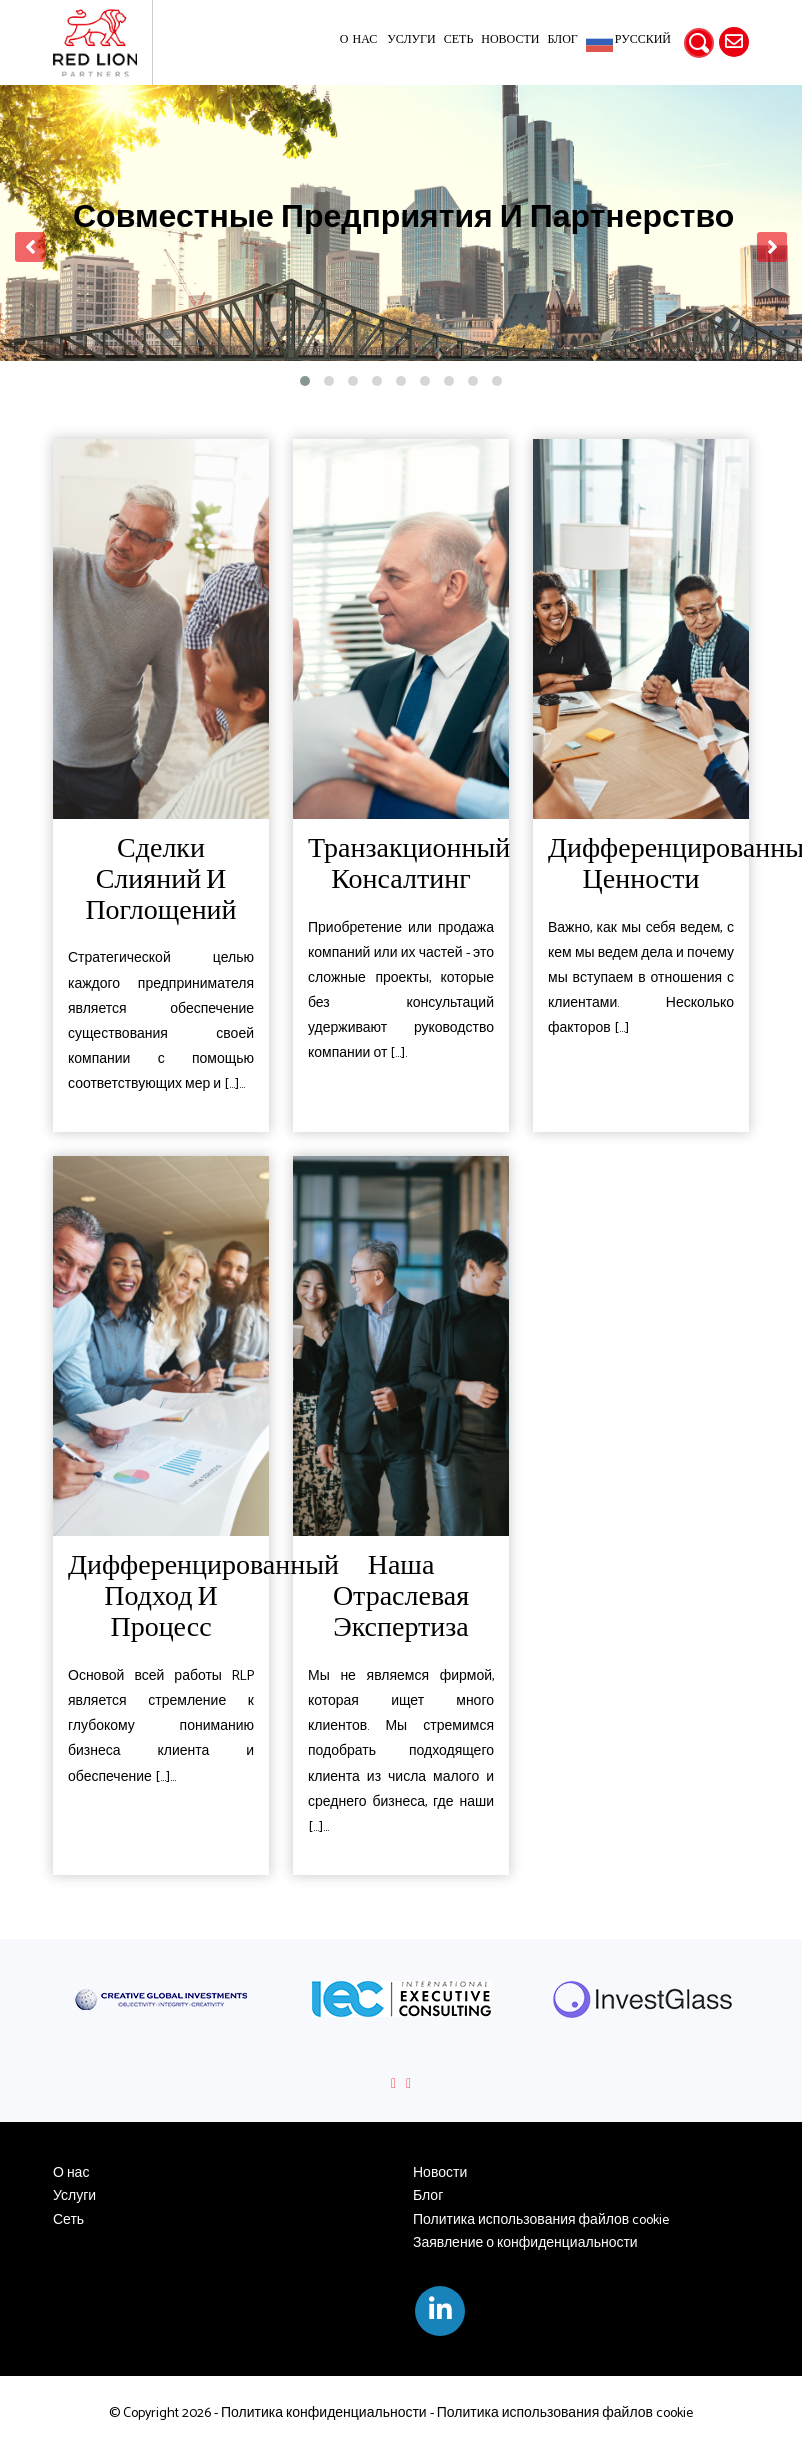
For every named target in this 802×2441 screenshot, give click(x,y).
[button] (305, 381)
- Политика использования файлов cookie (560, 2413)
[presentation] (30, 247)
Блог (562, 40)
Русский (643, 41)
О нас (358, 40)
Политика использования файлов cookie (541, 2220)
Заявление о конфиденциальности (525, 2243)
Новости (510, 40)
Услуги (411, 40)
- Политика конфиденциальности (319, 2413)
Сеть (459, 40)
